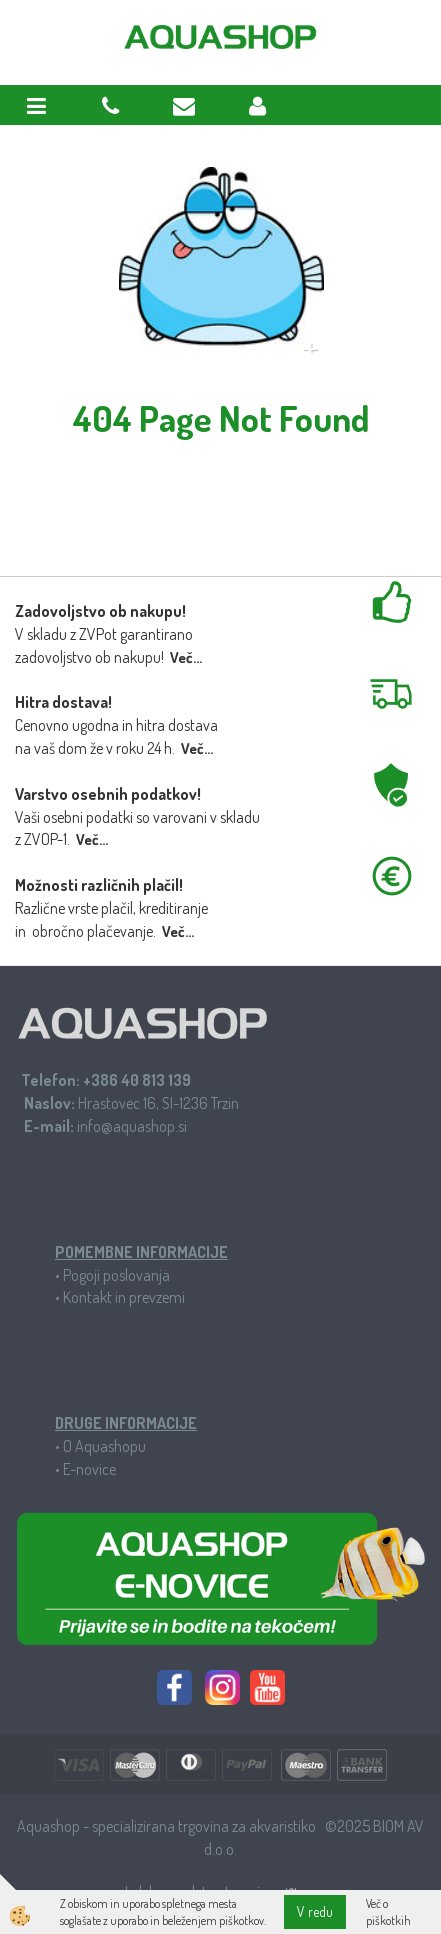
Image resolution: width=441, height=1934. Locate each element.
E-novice (89, 1469)
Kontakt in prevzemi (124, 1297)
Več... (186, 657)
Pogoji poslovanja (116, 1275)
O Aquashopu (104, 1446)
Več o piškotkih (388, 1912)
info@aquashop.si (132, 1126)
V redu (315, 1911)
